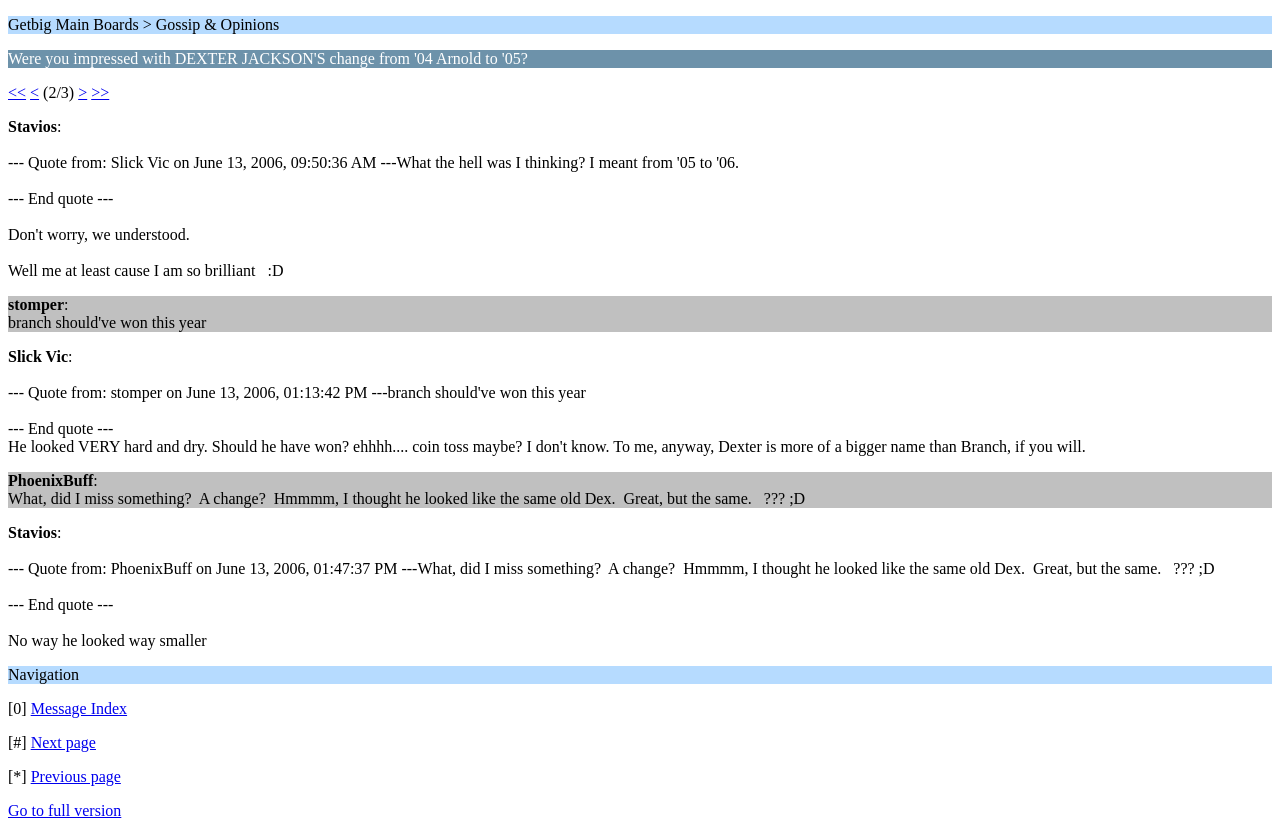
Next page (63, 742)
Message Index (79, 708)
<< (17, 92)
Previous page (76, 776)
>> (100, 92)
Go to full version (64, 810)
